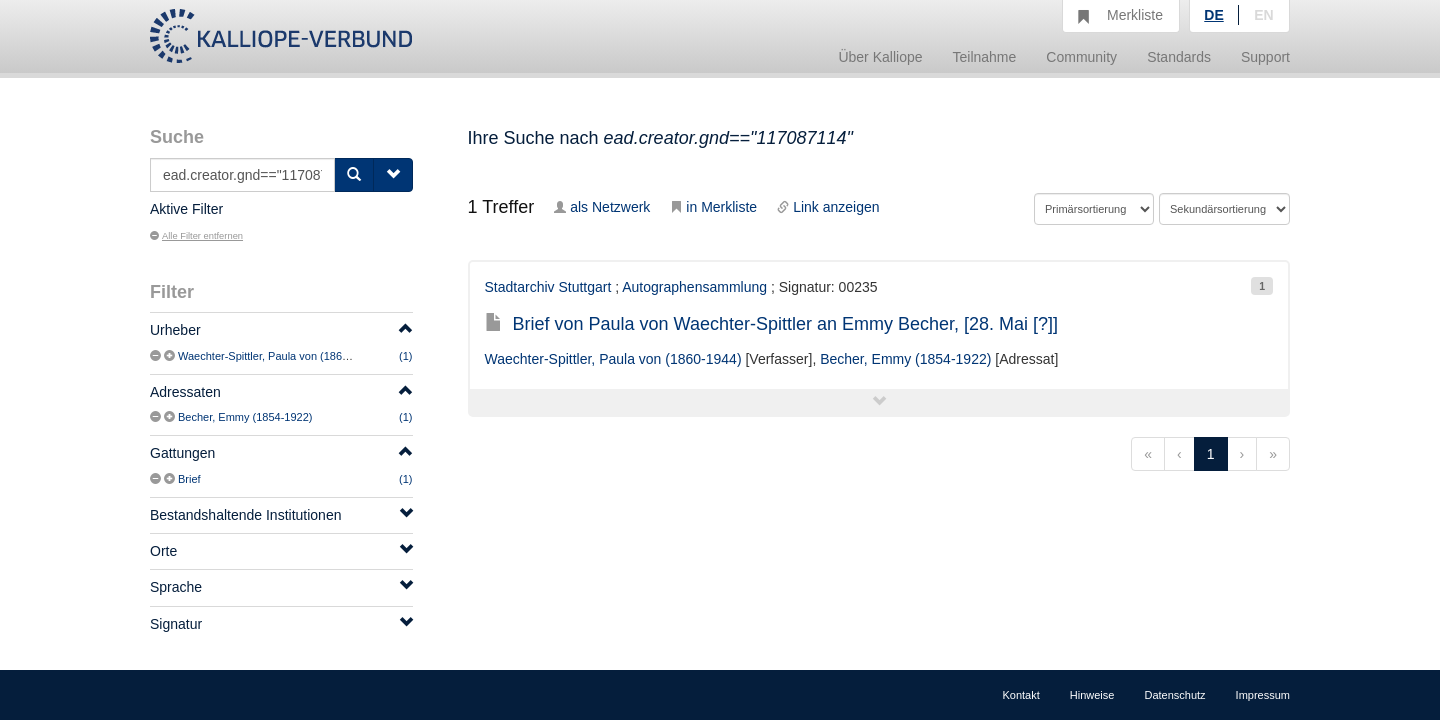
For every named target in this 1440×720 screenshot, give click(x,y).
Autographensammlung (694, 287)
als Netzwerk (602, 207)
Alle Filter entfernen (196, 236)
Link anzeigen (828, 207)
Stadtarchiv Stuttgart (548, 287)
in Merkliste (713, 207)
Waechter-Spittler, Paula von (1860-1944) (279, 356)
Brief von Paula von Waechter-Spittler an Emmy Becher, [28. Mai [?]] (772, 324)
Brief (189, 479)
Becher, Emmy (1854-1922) (245, 417)
